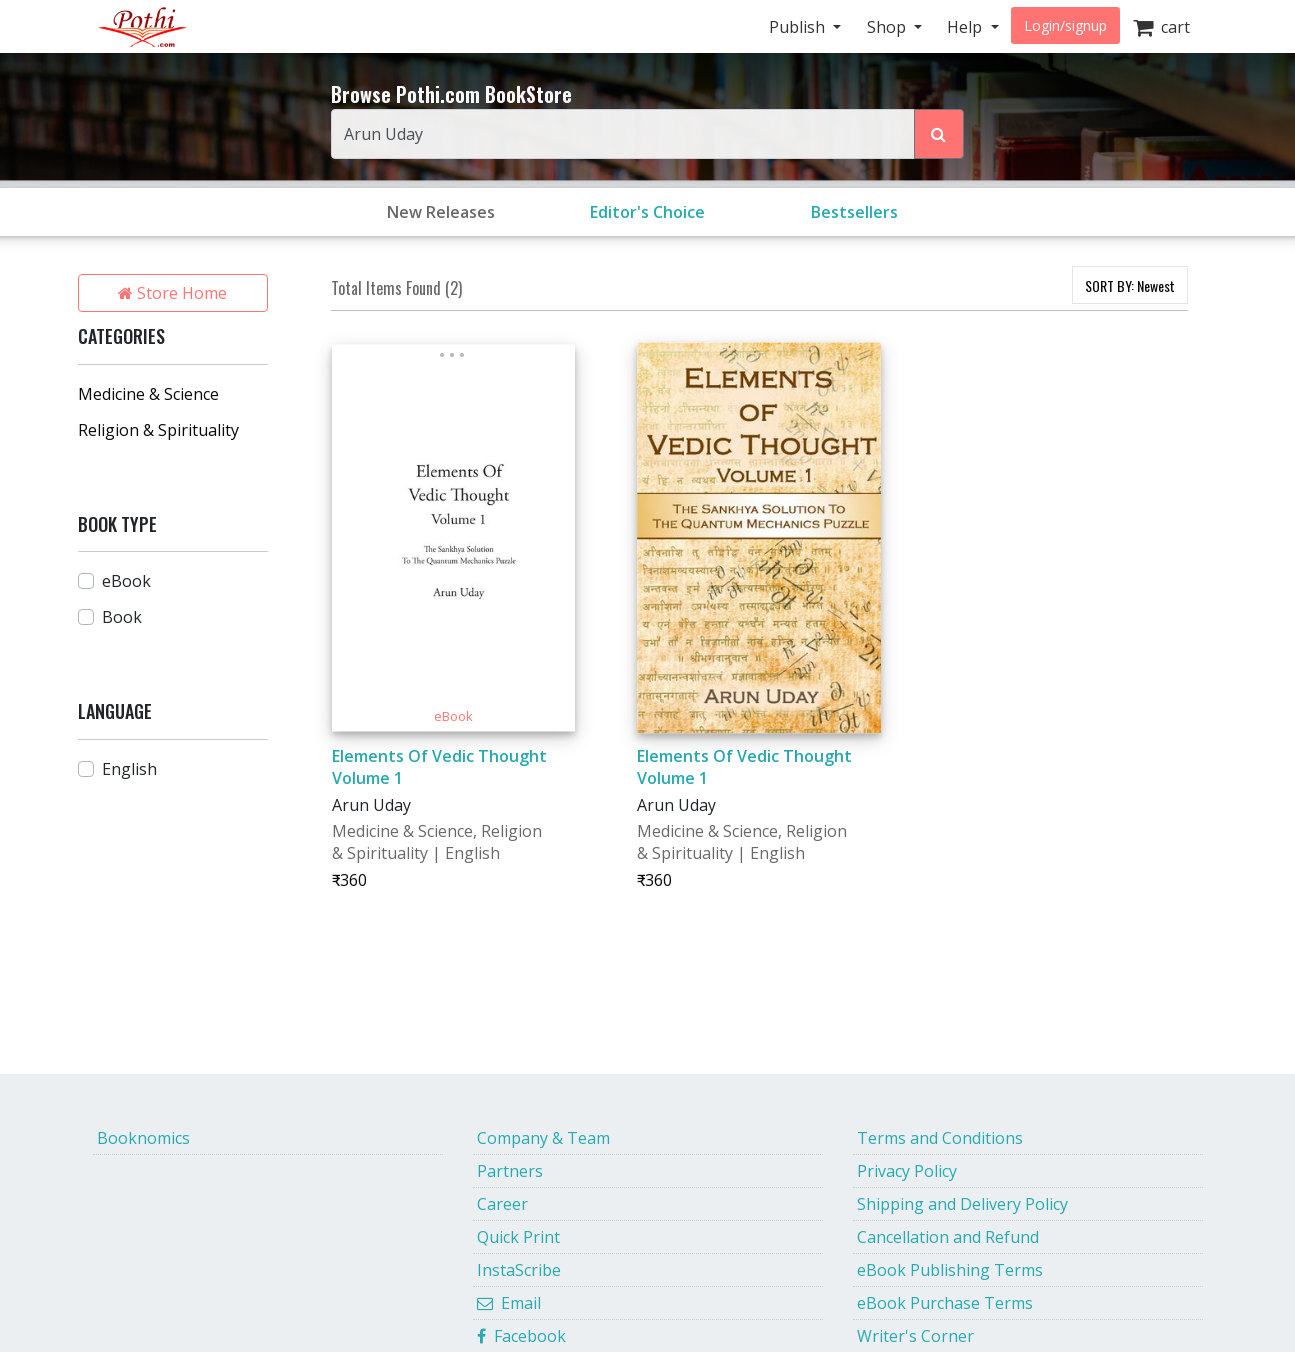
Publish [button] (799, 27)
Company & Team (543, 1138)
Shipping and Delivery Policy (962, 1204)
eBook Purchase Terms (945, 1303)
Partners (510, 1171)
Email (509, 1303)
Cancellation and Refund (948, 1237)
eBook (126, 581)
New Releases (441, 212)
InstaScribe (519, 1270)
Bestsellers (854, 212)
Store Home (172, 293)
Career (502, 1204)
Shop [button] (888, 27)
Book (122, 617)
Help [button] (966, 27)
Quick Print (518, 1237)
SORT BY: (1130, 285)
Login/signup (1065, 25)
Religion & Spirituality (158, 430)
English (129, 769)
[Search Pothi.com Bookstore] (939, 134)
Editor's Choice (647, 212)
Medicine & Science (148, 394)
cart (1161, 27)
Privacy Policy (907, 1171)
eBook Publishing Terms (950, 1270)
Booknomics (143, 1138)
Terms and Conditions (940, 1138)
